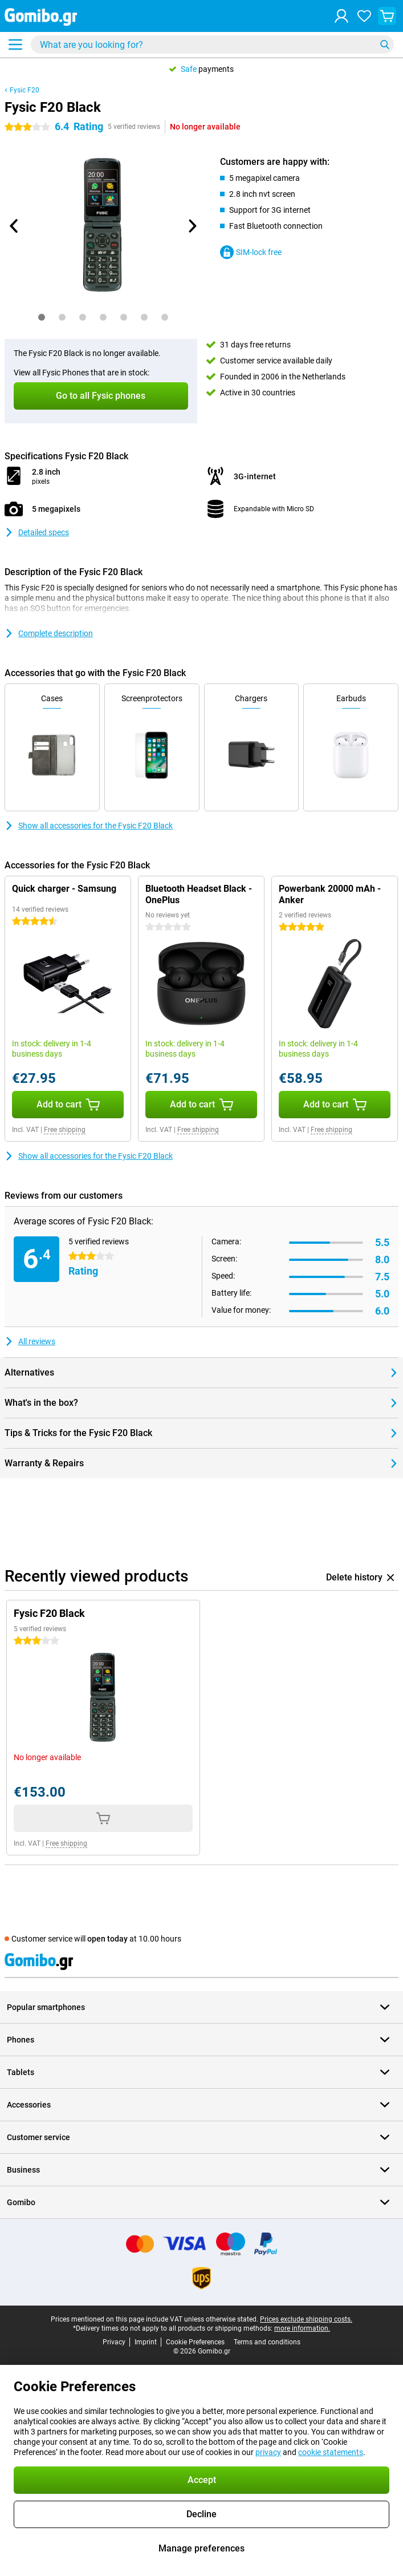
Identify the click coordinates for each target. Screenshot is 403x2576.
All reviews (30, 1341)
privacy (268, 2452)
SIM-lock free (251, 252)
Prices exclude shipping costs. (306, 2319)
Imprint (146, 2342)
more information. (302, 2328)
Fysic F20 (24, 90)
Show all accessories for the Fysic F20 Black (89, 825)
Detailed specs (37, 532)
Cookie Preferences (195, 2342)
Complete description (49, 633)
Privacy (114, 2342)
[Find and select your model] (212, 44)
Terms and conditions (267, 2342)
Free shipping (65, 1130)
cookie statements (330, 2452)
